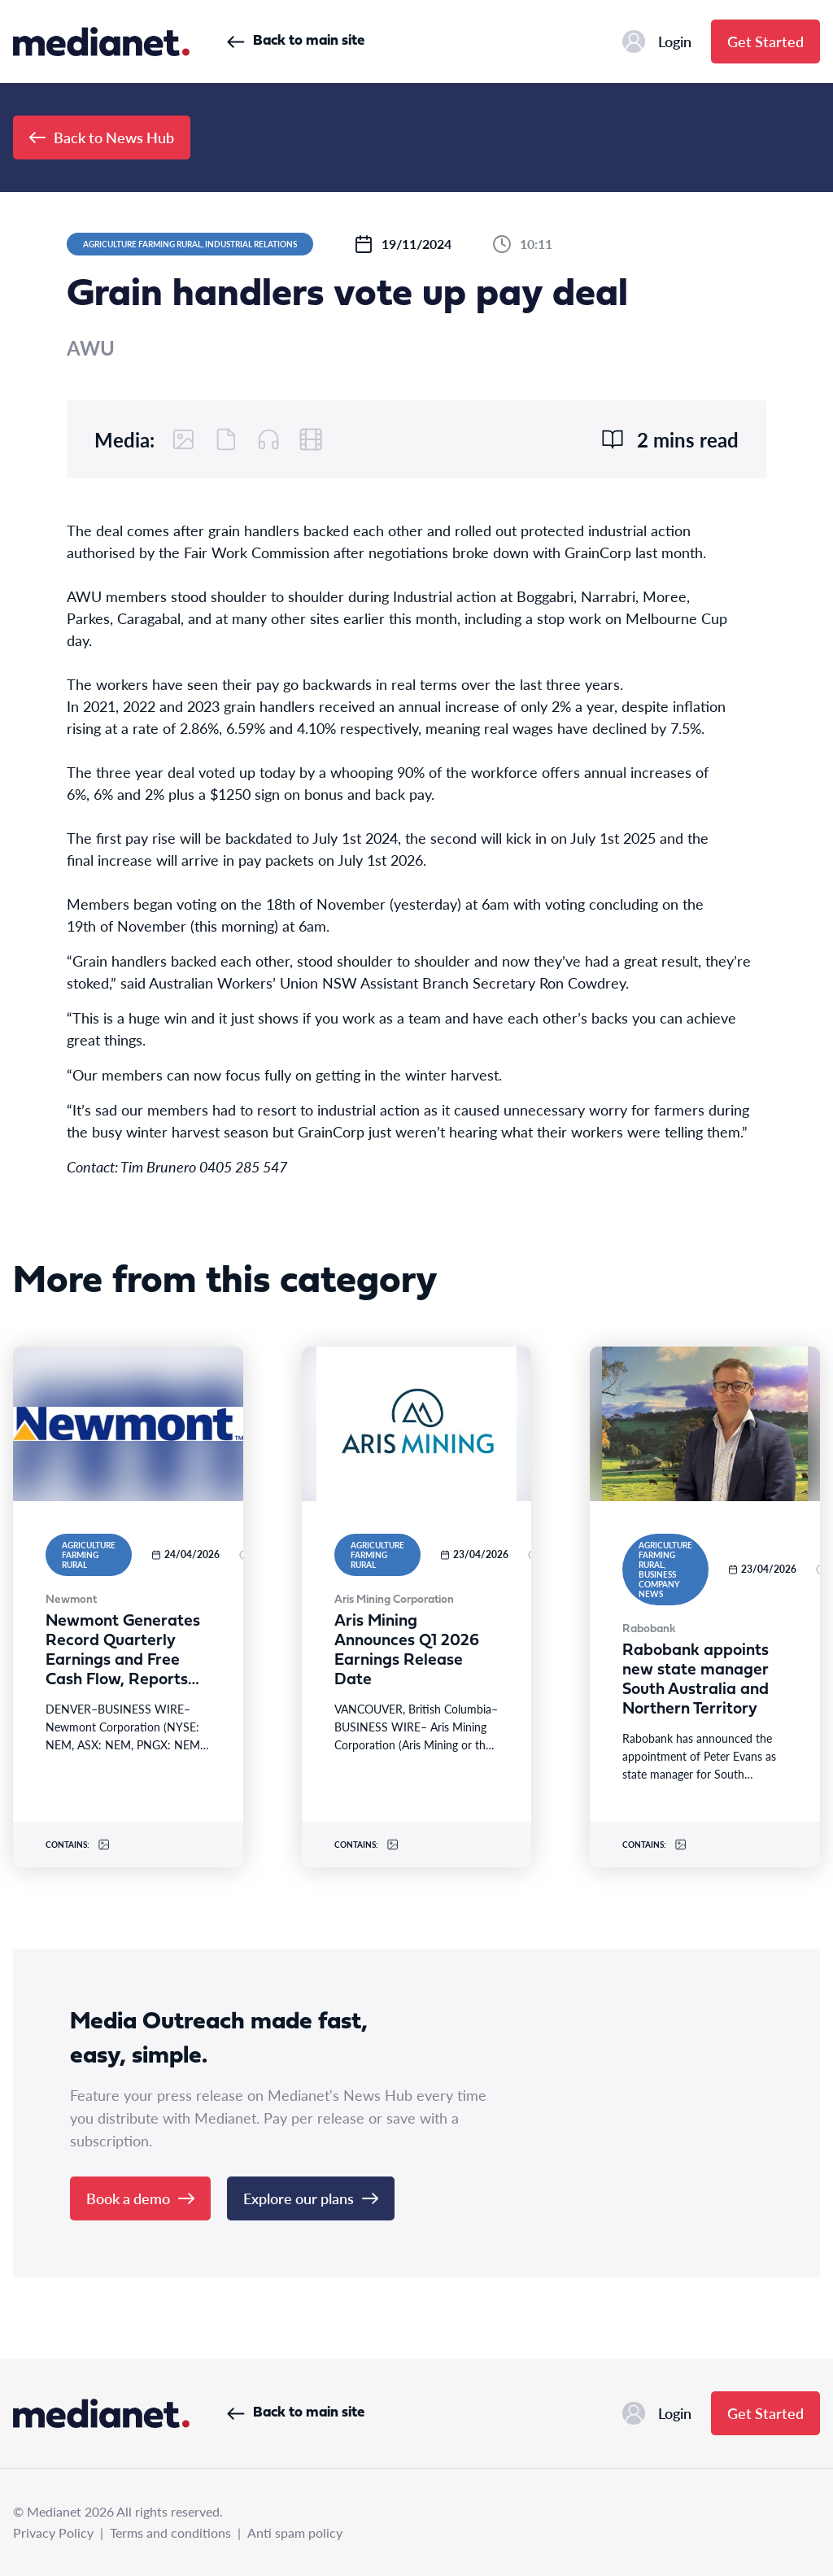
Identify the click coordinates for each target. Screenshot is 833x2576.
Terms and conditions (170, 2532)
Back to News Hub (101, 137)
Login (656, 41)
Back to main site (295, 41)
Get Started (765, 41)
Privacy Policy (53, 2532)
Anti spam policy (294, 2532)
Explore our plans (310, 2198)
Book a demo (140, 2198)
